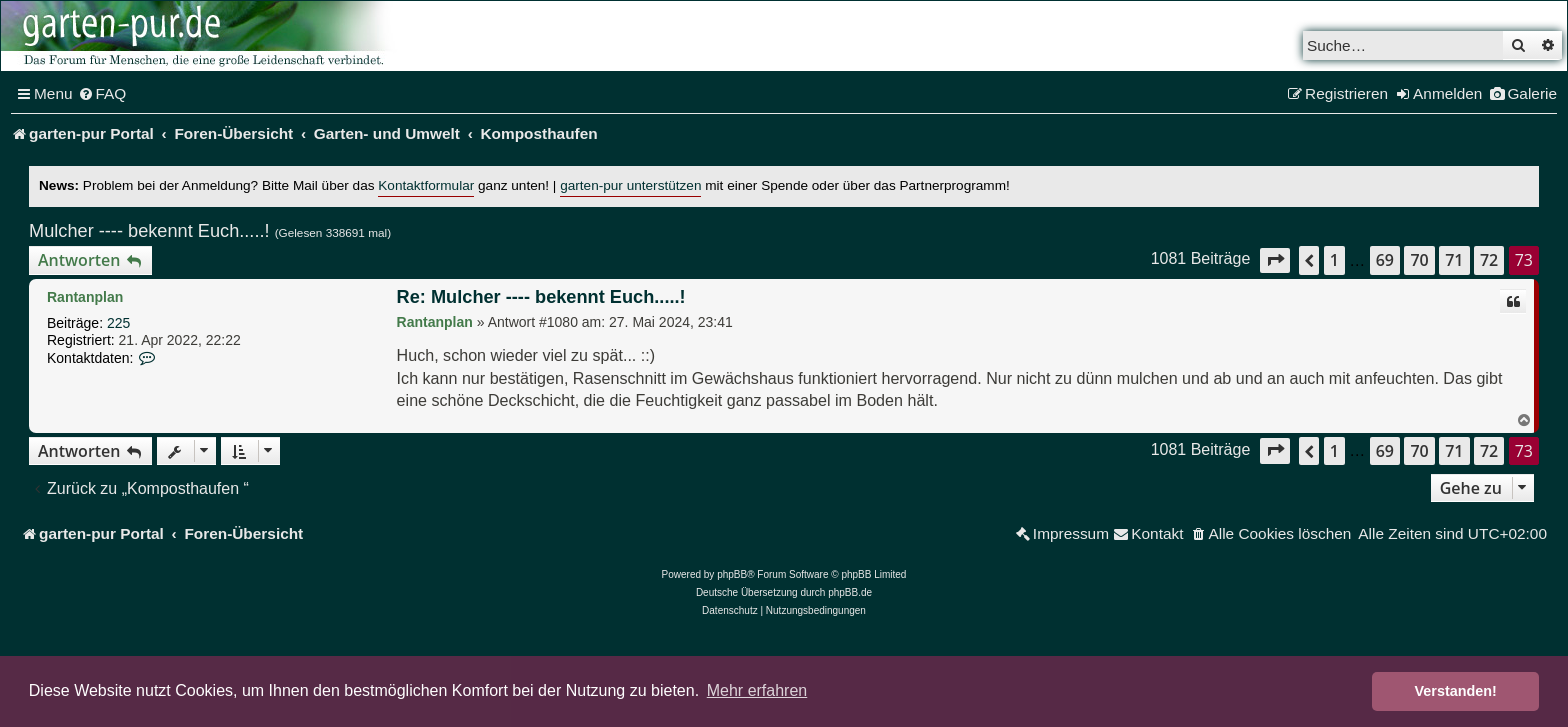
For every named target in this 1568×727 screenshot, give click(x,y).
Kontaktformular (426, 185)
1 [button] (1334, 260)
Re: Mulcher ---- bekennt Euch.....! (541, 297)
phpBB (732, 574)
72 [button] (1489, 260)
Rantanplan (85, 297)
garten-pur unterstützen (630, 185)
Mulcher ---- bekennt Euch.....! (149, 231)
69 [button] (1385, 260)
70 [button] (1419, 260)
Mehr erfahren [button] (757, 690)
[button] (1275, 260)
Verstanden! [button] (1456, 691)
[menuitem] (102, 94)
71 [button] (1454, 260)
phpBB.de (850, 592)
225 (118, 323)
